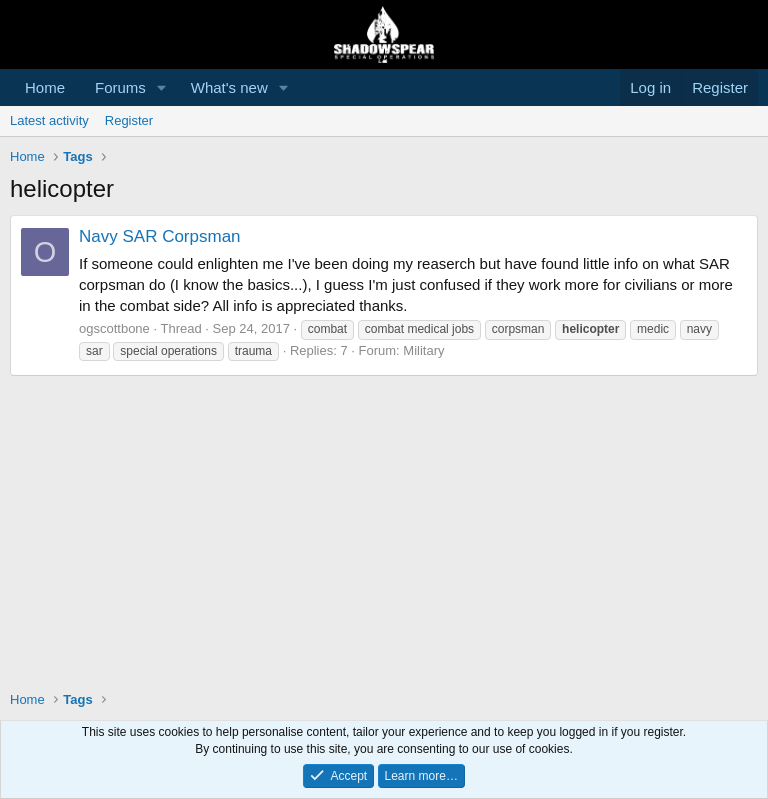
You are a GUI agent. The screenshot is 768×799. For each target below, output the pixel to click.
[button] (162, 87)
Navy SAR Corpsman (160, 236)
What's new (229, 87)
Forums (120, 87)
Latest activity (49, 120)
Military (423, 350)
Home (45, 87)
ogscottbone (114, 328)
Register (129, 120)
